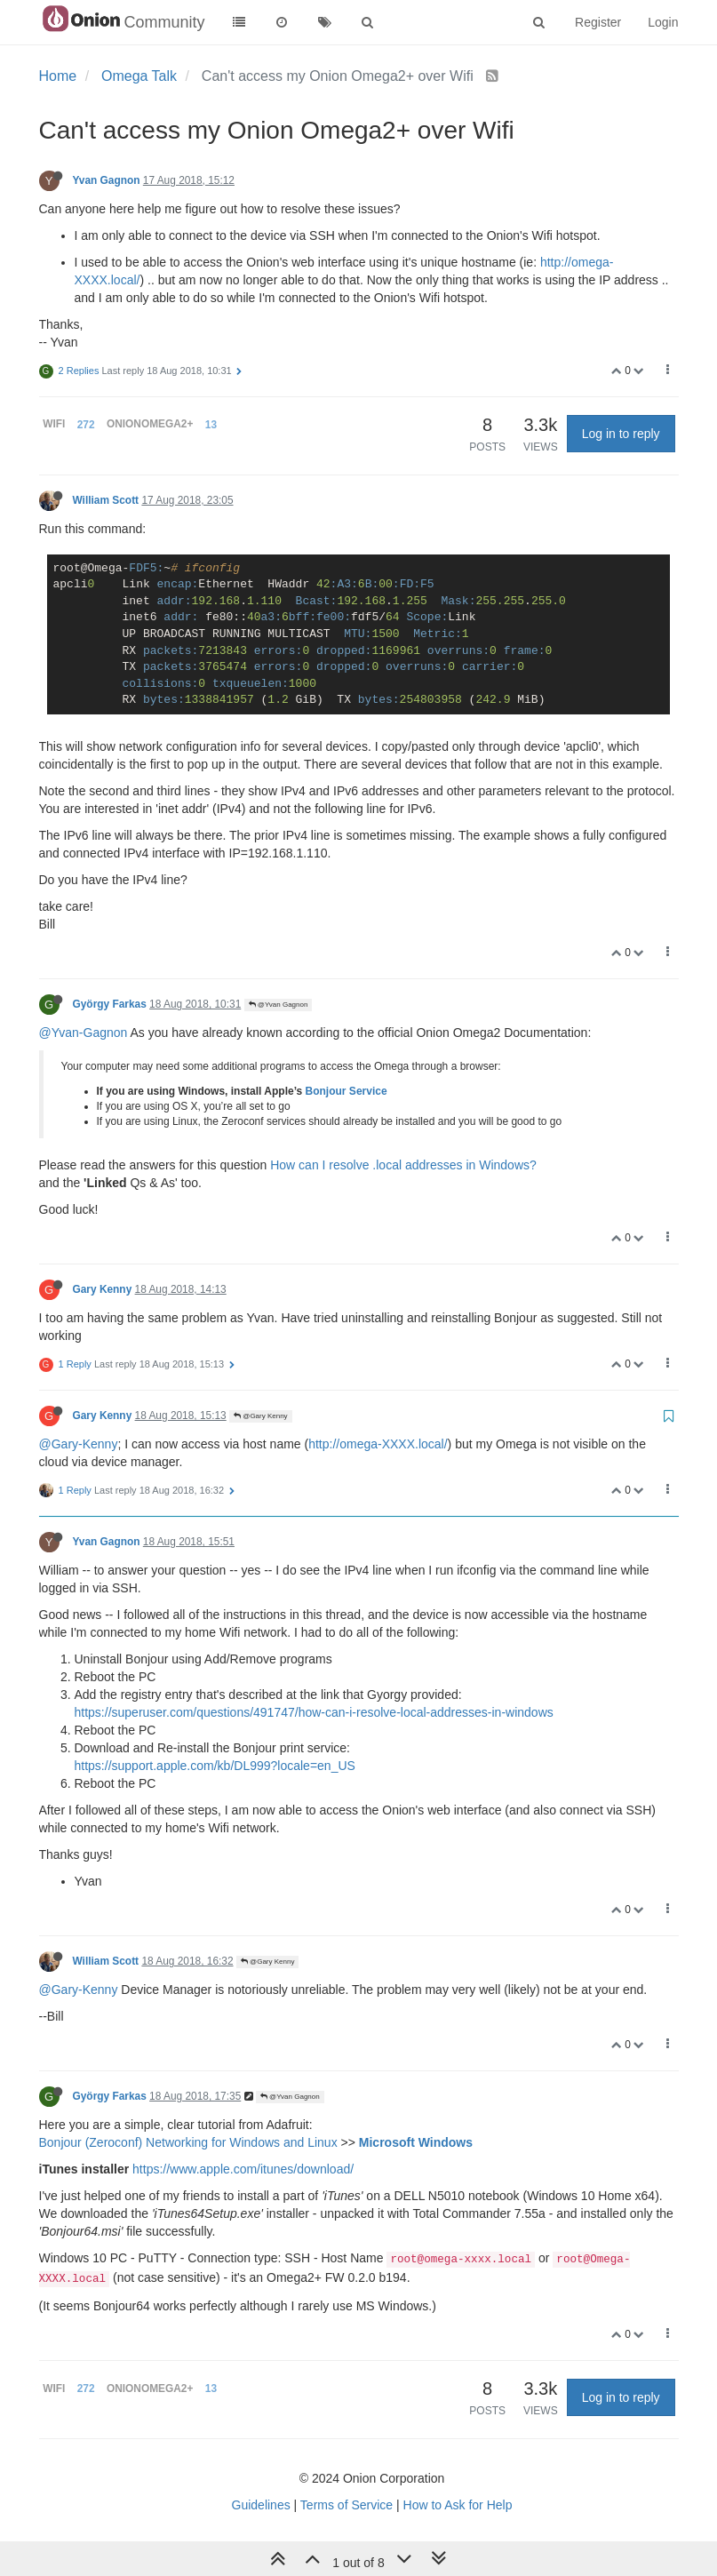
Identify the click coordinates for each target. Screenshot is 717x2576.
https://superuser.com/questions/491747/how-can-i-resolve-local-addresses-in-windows (314, 1712)
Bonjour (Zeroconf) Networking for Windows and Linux (188, 2142)
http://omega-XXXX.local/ (377, 1444)
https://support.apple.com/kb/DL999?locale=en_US (215, 1766)
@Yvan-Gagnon (83, 1032)
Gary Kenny (102, 1289)
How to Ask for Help (458, 2505)
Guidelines (261, 2505)
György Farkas (110, 1004)
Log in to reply (621, 434)
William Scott (106, 500)
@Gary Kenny (261, 1416)
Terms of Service (346, 2505)
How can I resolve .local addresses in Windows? (403, 1165)
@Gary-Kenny (78, 1444)
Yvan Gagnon (106, 180)
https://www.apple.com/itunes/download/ (243, 2169)
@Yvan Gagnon (278, 1005)
